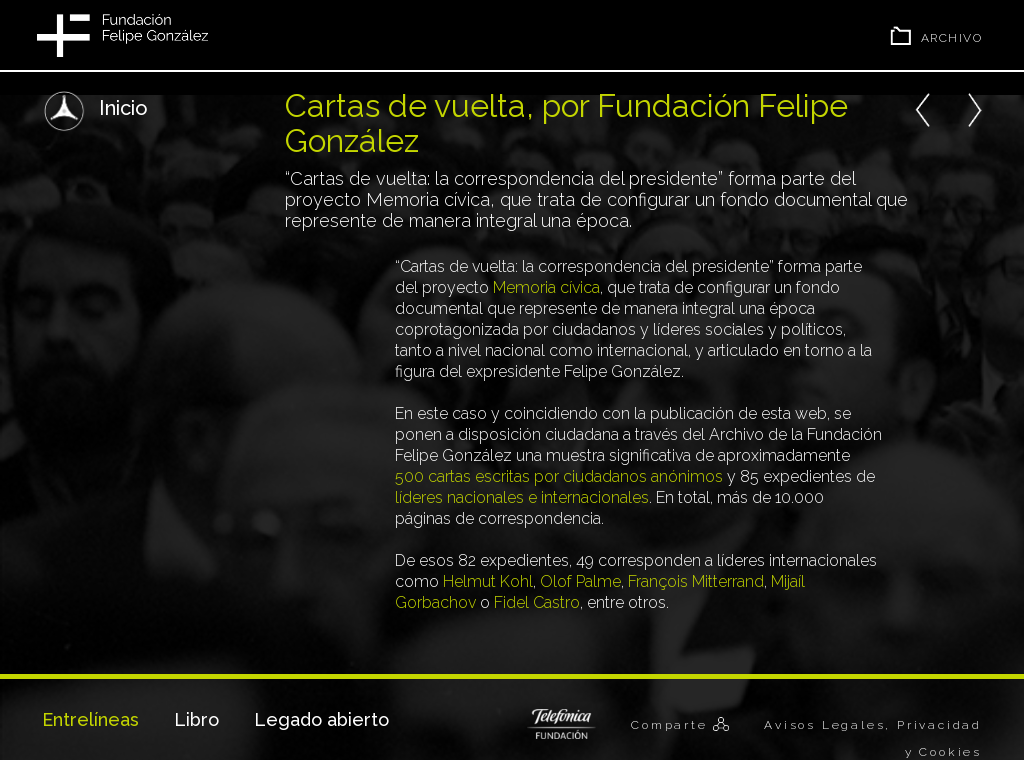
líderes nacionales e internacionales (522, 497)
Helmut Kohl (488, 581)
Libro (196, 719)
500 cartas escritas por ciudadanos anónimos (559, 476)
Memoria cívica (546, 287)
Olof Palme (580, 581)
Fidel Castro (537, 602)
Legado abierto (321, 719)
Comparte (672, 725)
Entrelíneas (90, 719)
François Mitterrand (696, 581)
